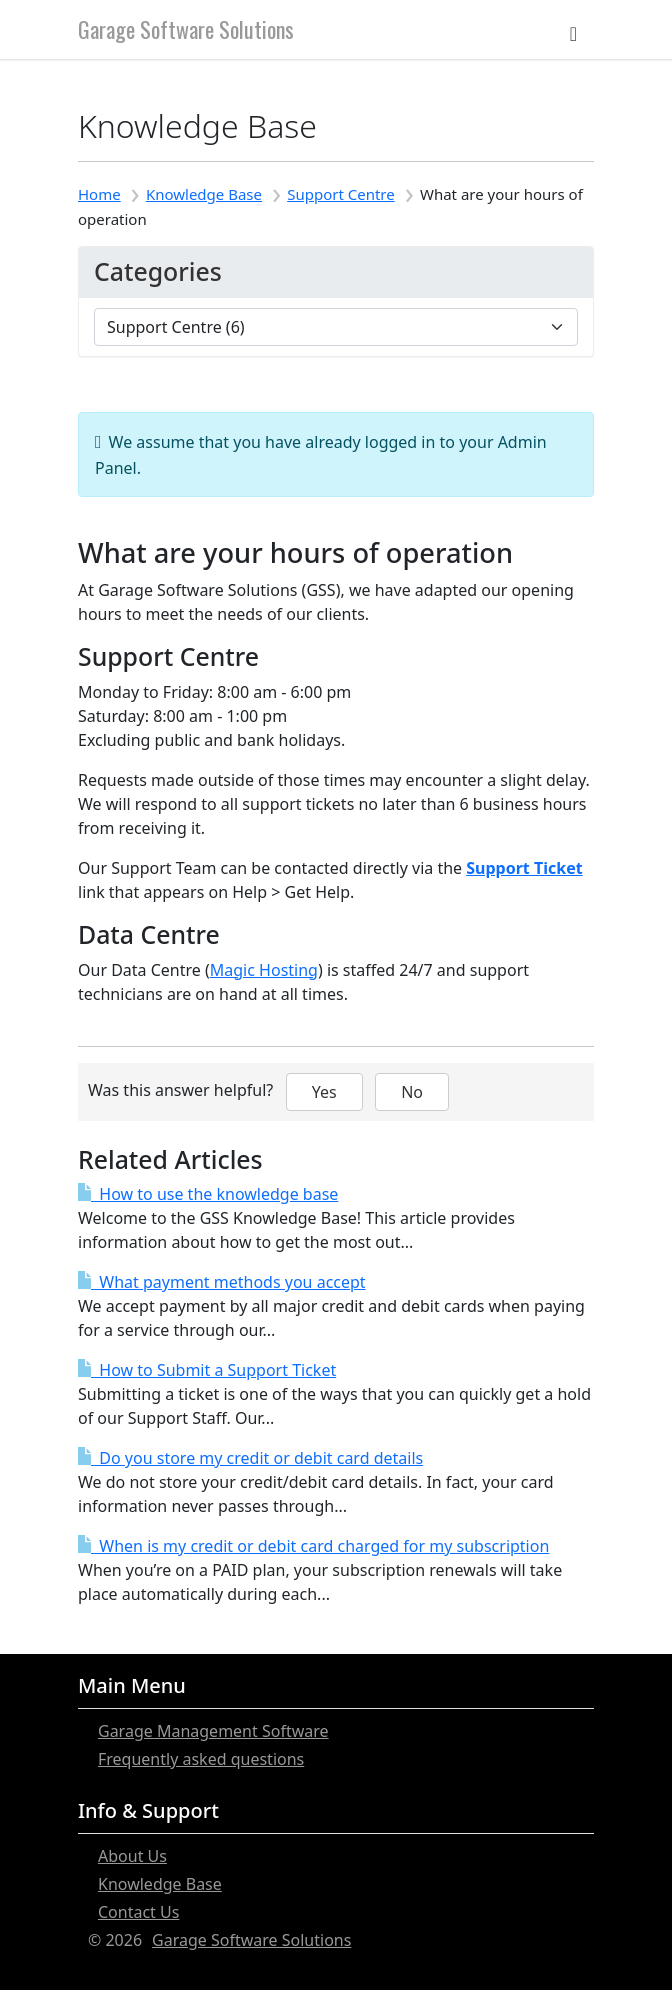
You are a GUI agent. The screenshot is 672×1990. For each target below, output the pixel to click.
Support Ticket (524, 868)
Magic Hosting (264, 970)
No (412, 1092)
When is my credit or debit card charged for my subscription (313, 1546)
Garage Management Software (213, 1731)
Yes (324, 1092)
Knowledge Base (204, 194)
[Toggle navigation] (573, 29)
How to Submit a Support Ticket (207, 1370)
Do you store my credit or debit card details (250, 1458)
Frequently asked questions (201, 1759)
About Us (132, 1856)
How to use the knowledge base (208, 1194)
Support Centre (341, 194)
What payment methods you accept (222, 1282)
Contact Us (138, 1912)
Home (99, 194)
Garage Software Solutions (186, 29)
